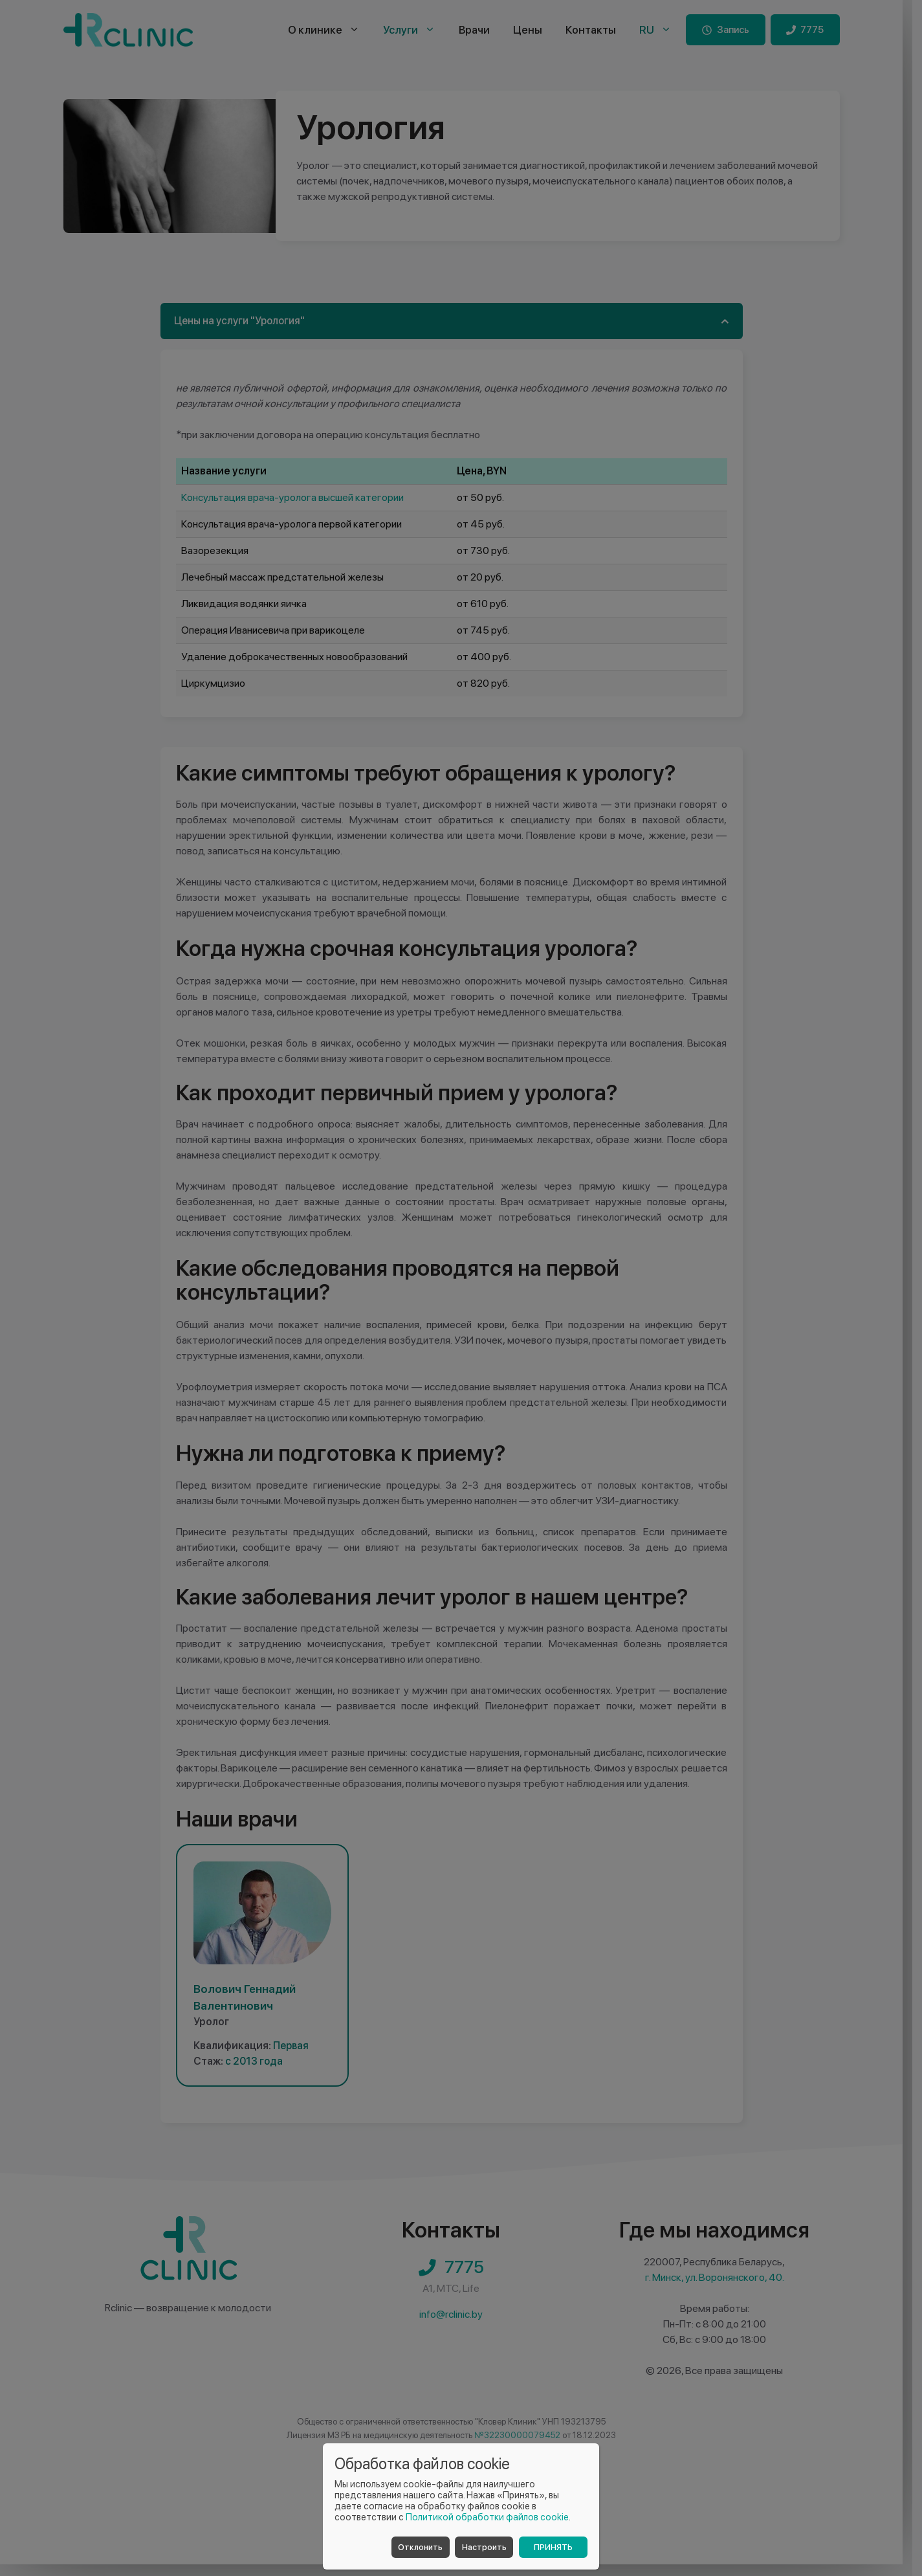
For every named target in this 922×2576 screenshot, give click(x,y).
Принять (553, 2547)
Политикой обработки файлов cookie (487, 2516)
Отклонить (420, 2547)
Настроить (484, 2547)
